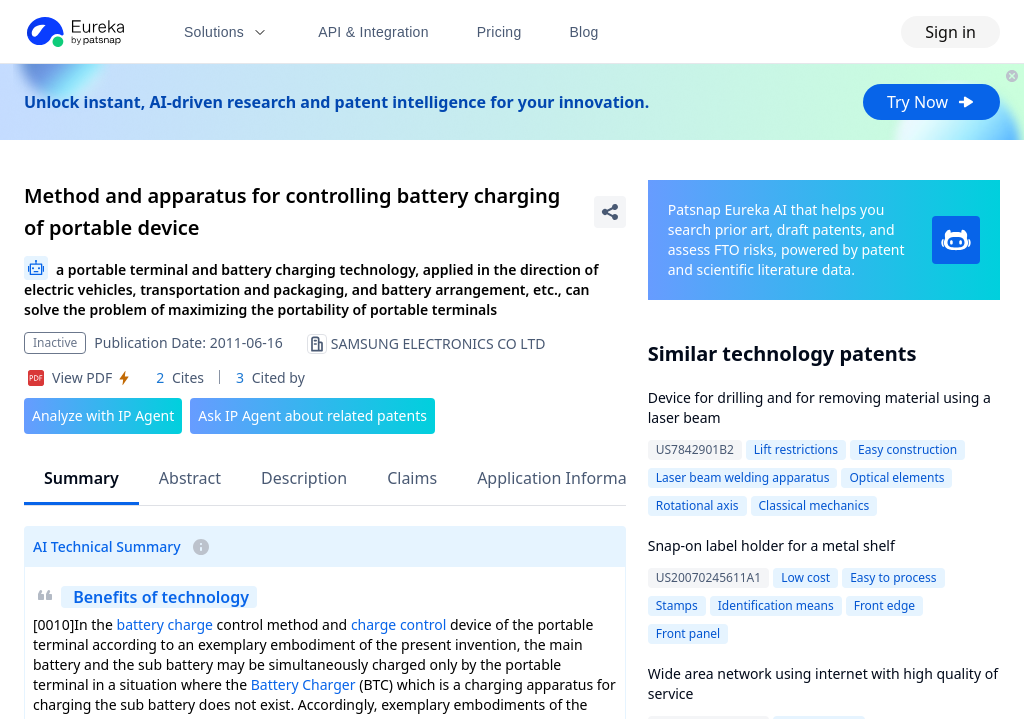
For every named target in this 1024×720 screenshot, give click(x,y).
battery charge (165, 624)
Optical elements (896, 477)
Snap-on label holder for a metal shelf (771, 545)
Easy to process (893, 577)
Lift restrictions (796, 449)
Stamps (677, 605)
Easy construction (907, 449)
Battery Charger (303, 684)
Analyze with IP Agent (103, 415)
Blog (584, 32)
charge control (399, 624)
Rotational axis (697, 505)
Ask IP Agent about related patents (312, 415)
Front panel (688, 633)
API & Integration (373, 32)
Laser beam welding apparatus (743, 477)
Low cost (805, 577)
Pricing (499, 32)
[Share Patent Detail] (610, 212)
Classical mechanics (814, 505)
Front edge (884, 605)
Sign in (950, 32)
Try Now (931, 102)
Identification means (776, 605)
